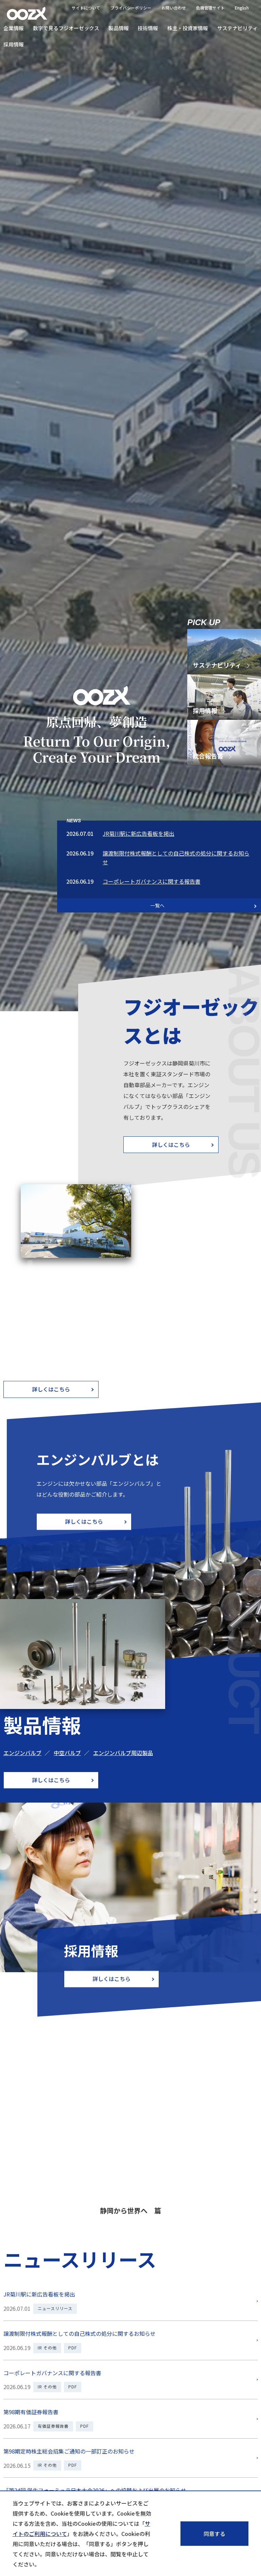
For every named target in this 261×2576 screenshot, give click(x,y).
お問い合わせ (173, 8)
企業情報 (13, 28)
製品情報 (118, 28)
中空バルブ (67, 1753)
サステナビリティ (237, 28)
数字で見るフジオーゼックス (66, 28)
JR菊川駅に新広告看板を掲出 (138, 833)
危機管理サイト (210, 8)
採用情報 (13, 44)
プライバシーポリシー (130, 8)
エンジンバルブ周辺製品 (123, 1753)
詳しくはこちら (171, 1144)
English (242, 8)
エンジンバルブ (22, 1753)
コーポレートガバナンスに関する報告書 (152, 881)
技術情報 (148, 28)
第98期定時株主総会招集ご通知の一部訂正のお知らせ (69, 2451)
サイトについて (86, 8)
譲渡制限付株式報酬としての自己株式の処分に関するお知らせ (79, 2333)
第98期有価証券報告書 (30, 2412)
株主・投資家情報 (187, 28)
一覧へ (157, 905)
